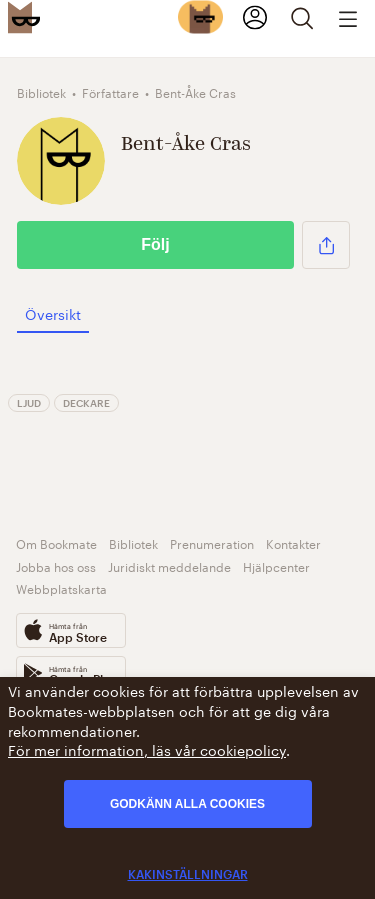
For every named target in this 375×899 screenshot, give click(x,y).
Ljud (29, 403)
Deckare (86, 403)
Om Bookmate (56, 542)
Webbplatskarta (61, 587)
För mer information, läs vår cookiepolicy (147, 749)
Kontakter (293, 542)
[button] (326, 245)
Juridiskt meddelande (169, 565)
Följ (155, 244)
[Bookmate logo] (24, 17)
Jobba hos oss (56, 565)
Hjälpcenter (276, 565)
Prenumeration (212, 542)
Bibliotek (133, 542)
